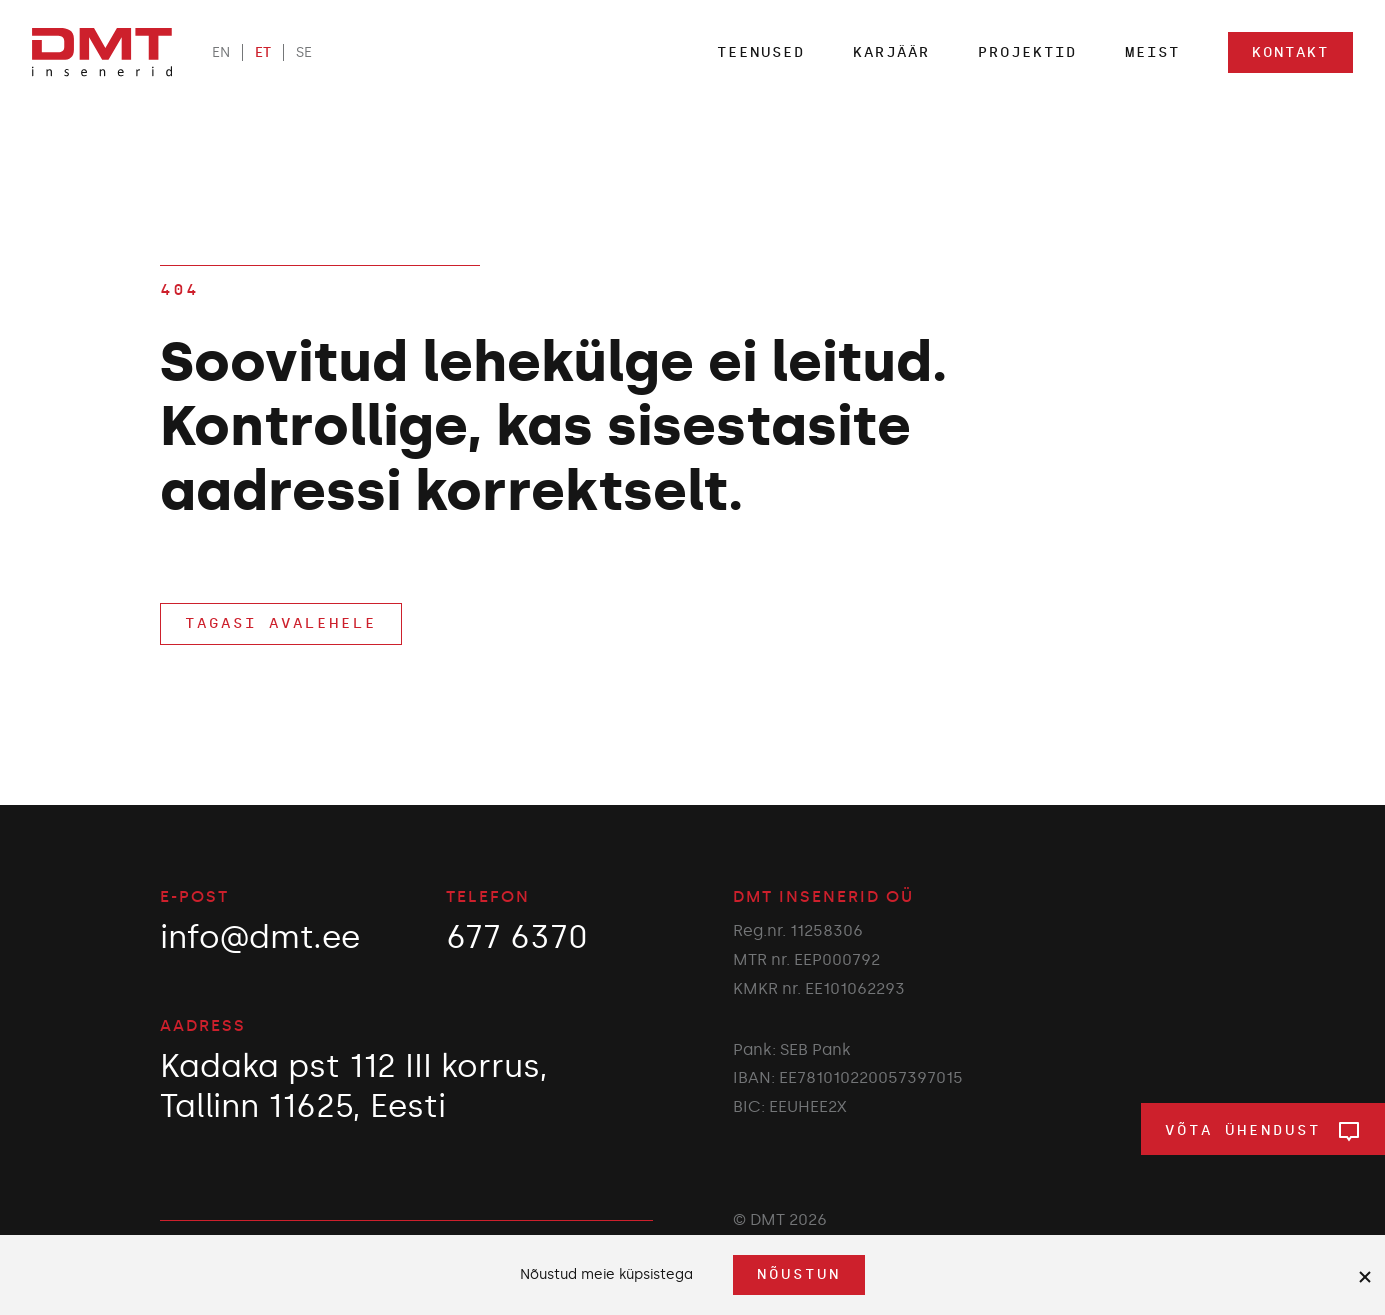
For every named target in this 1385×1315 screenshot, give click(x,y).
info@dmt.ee (260, 937)
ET (263, 52)
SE (304, 52)
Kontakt (1290, 52)
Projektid (1027, 52)
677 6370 (517, 937)
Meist (1152, 52)
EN (221, 52)
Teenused (761, 52)
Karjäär (891, 52)
